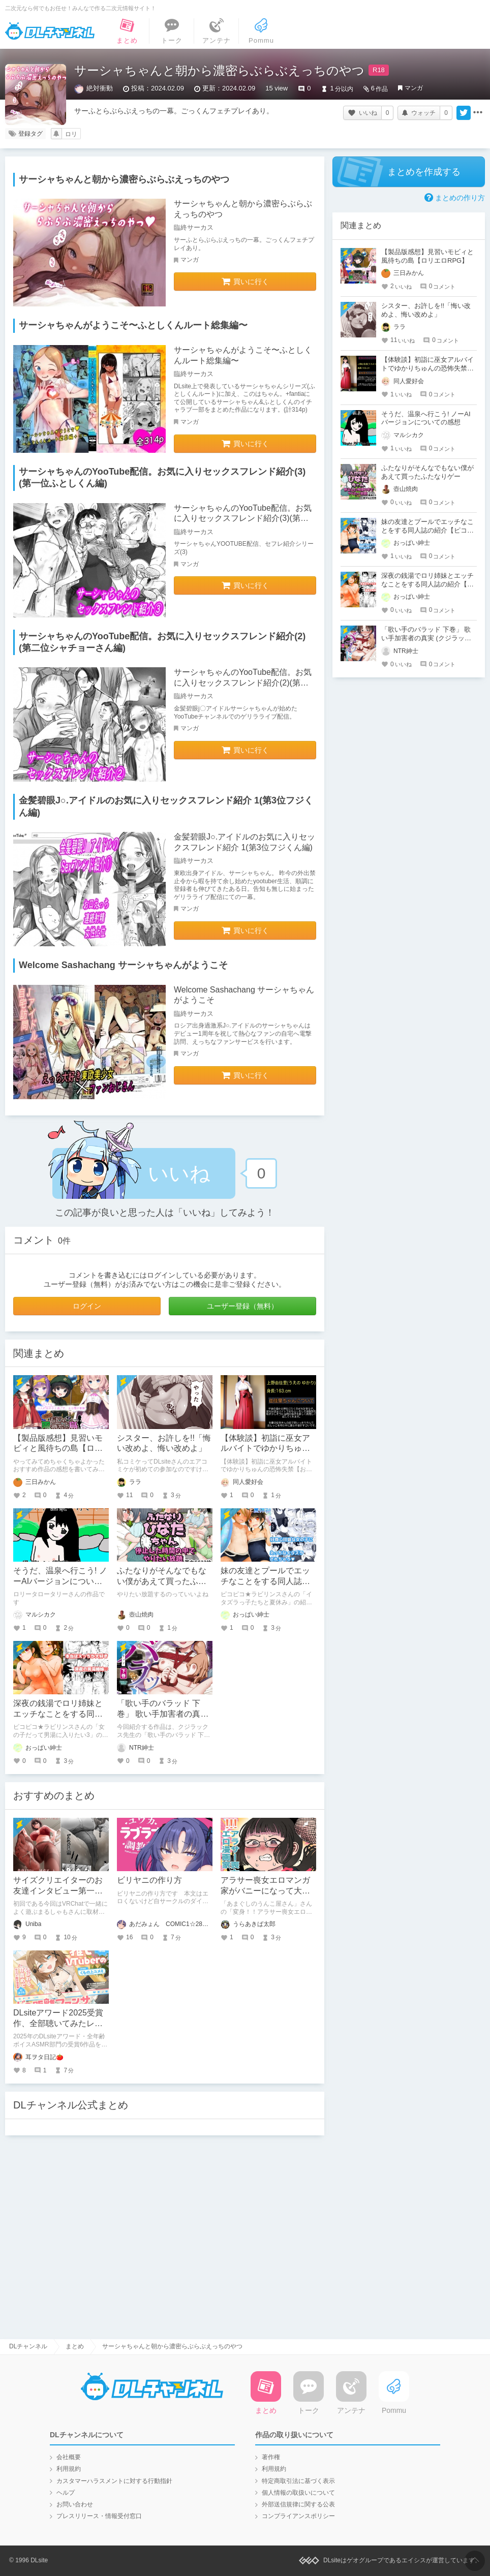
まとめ (75, 2346)
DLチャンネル (50, 31)
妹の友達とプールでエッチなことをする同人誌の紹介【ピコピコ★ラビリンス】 (427, 530)
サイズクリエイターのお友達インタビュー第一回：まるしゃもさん (58, 1891)
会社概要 (68, 2457)
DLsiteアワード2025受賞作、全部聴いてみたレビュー (58, 2023)
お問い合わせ (74, 2504)
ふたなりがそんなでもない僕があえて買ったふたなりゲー (161, 1581)
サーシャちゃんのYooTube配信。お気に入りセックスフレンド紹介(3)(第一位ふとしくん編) (243, 519)
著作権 (271, 2457)
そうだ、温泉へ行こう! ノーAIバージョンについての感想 (60, 1581)
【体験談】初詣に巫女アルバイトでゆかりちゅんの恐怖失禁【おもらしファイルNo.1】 (427, 368)
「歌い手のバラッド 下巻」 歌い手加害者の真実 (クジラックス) (162, 1714)
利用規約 (68, 2468)
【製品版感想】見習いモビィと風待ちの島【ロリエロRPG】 (58, 1449)
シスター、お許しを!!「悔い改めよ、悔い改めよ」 (426, 310)
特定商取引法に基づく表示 (298, 2481)
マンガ (414, 87)
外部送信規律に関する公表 (298, 2504)
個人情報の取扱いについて (298, 2492)
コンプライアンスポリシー (298, 2516)
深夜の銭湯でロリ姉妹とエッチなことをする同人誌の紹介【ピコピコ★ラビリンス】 (427, 584)
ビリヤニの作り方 (149, 1880)
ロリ (71, 134)
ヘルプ (65, 2492)
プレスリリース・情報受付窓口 (99, 2516)
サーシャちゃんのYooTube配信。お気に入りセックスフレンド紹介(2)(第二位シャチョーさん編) (243, 683)
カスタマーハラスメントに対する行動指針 (114, 2481)
